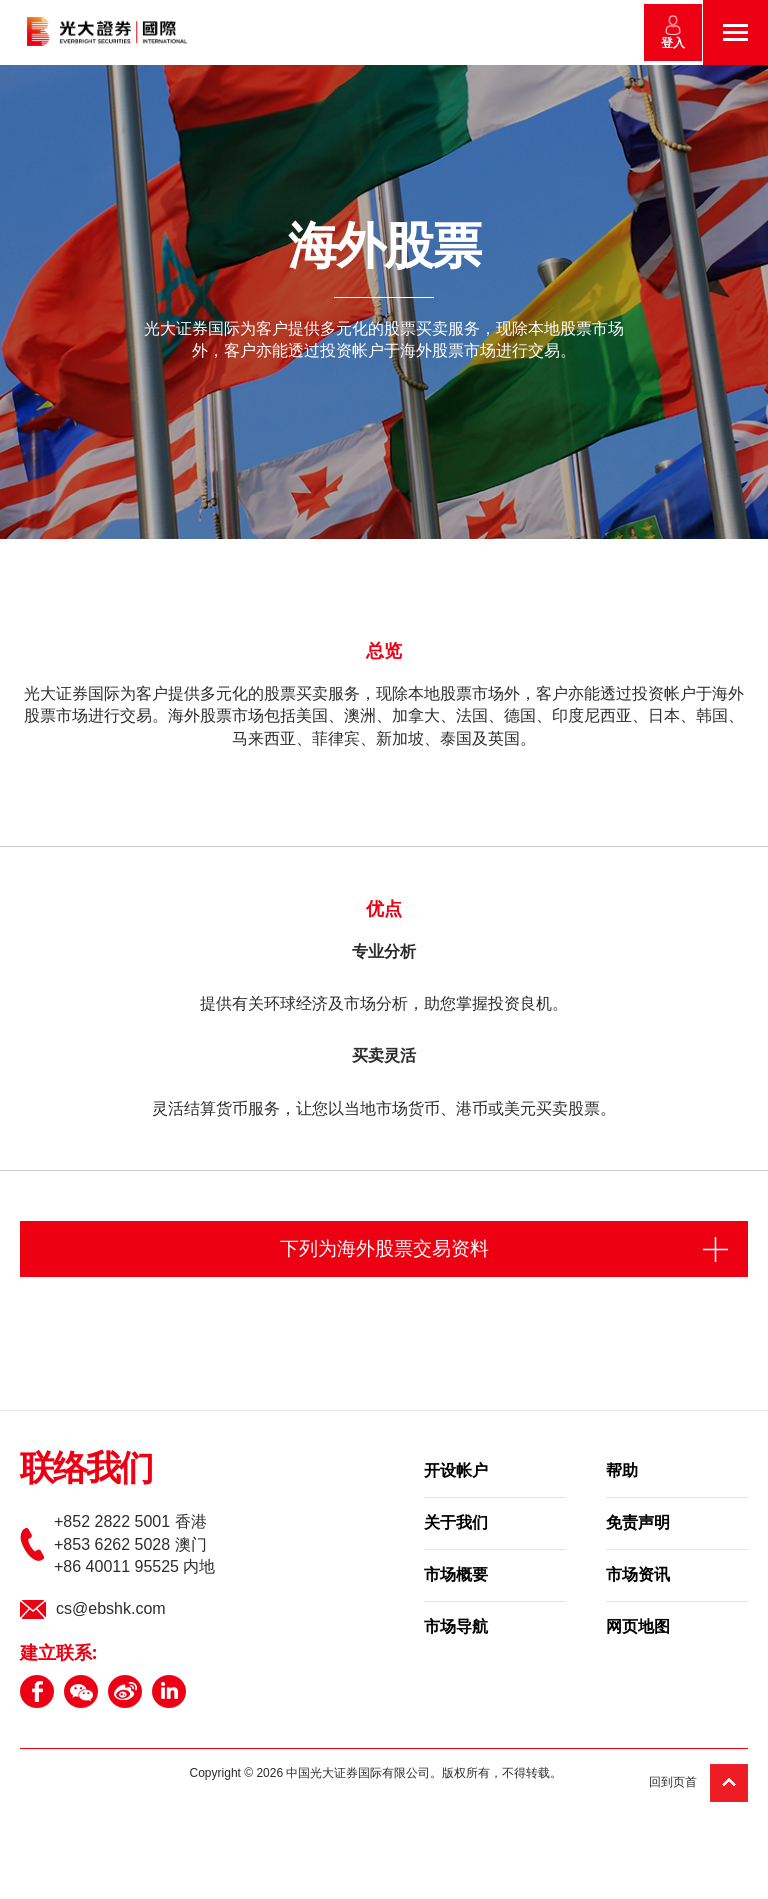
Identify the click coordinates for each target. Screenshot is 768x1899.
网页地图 (638, 1629)
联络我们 (86, 1471)
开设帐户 (456, 1473)
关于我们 (456, 1525)
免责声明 (638, 1525)
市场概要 (456, 1577)
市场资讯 (638, 1577)
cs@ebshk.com (111, 1609)
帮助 (622, 1473)
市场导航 (456, 1629)
